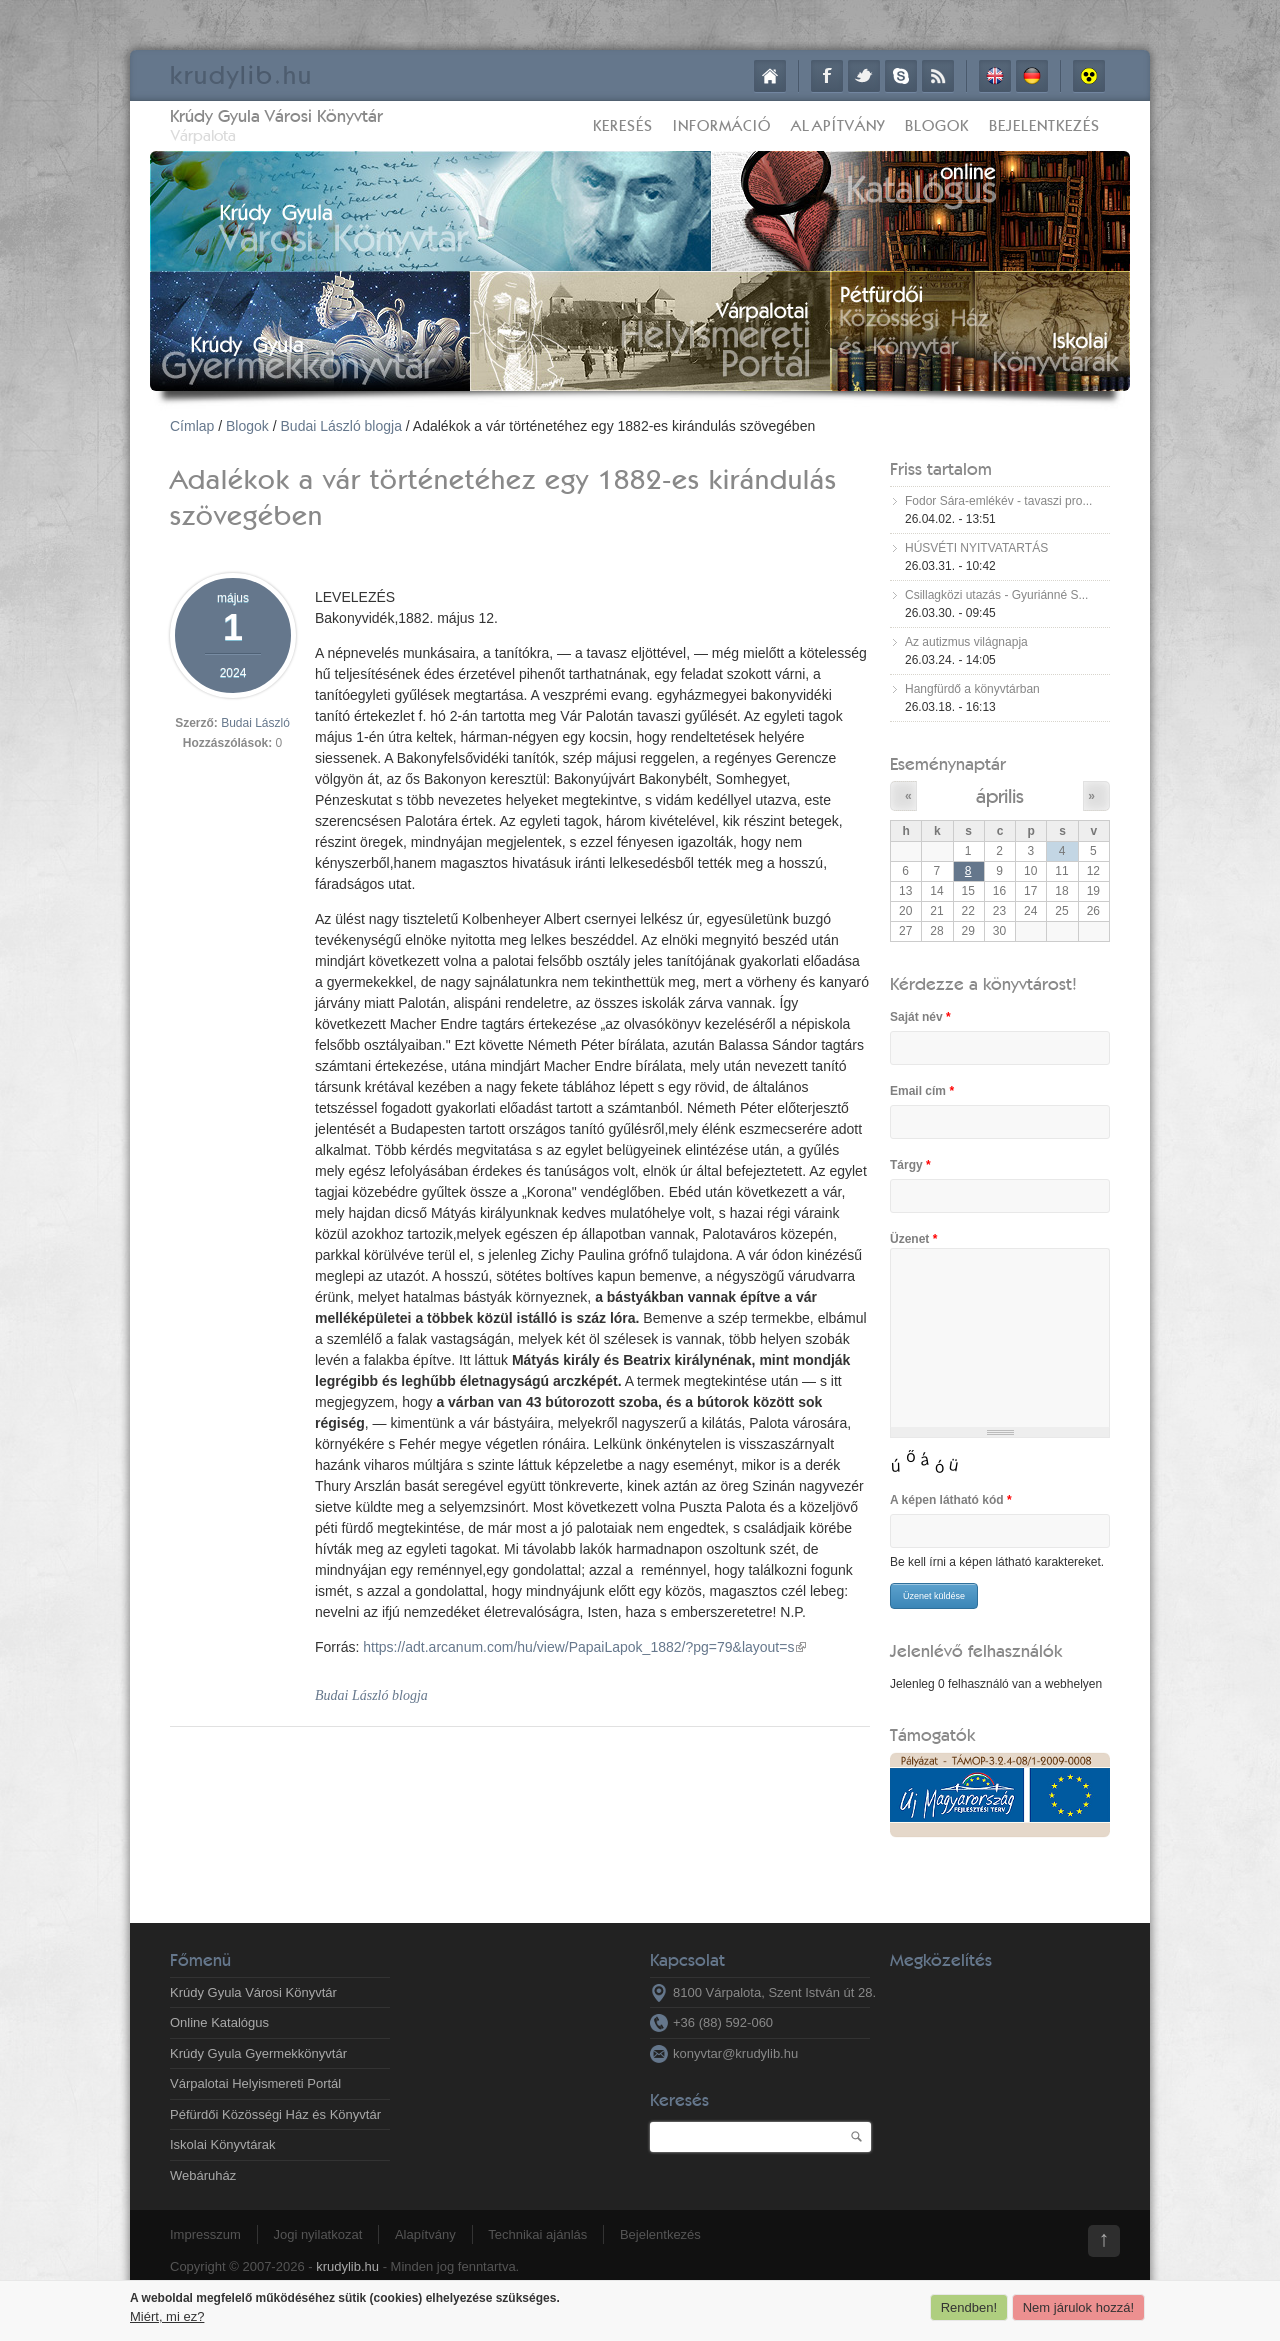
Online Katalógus (219, 2022)
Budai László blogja (341, 426)
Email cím (922, 1091)
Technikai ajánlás (537, 2234)
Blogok (937, 125)
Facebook (827, 76)
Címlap (770, 76)
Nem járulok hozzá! (1078, 2307)
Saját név (920, 1017)
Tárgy (910, 1165)
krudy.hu (241, 74)
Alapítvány (838, 125)
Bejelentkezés (1044, 125)
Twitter (864, 76)
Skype (901, 76)
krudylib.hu (347, 2266)
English (995, 76)
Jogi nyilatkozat (317, 2234)
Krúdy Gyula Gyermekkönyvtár (258, 2053)
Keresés (623, 125)
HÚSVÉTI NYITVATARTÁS (976, 548)
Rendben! (969, 2307)
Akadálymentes (1089, 76)
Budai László (255, 723)
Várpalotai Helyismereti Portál (255, 2083)
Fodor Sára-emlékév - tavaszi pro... (998, 501)
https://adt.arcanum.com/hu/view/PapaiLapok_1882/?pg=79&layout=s (584, 1647)
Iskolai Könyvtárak (223, 2144)
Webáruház (203, 2175)
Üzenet (913, 1239)
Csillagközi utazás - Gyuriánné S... (996, 595)
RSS (938, 76)
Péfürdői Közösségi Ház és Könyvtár (275, 2114)
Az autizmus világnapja (966, 642)
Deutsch (1032, 76)
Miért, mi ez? (167, 2316)
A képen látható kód (951, 1500)
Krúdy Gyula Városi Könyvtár (276, 115)
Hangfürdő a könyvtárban (972, 689)
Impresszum (205, 2234)
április (1000, 795)
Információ (722, 125)
